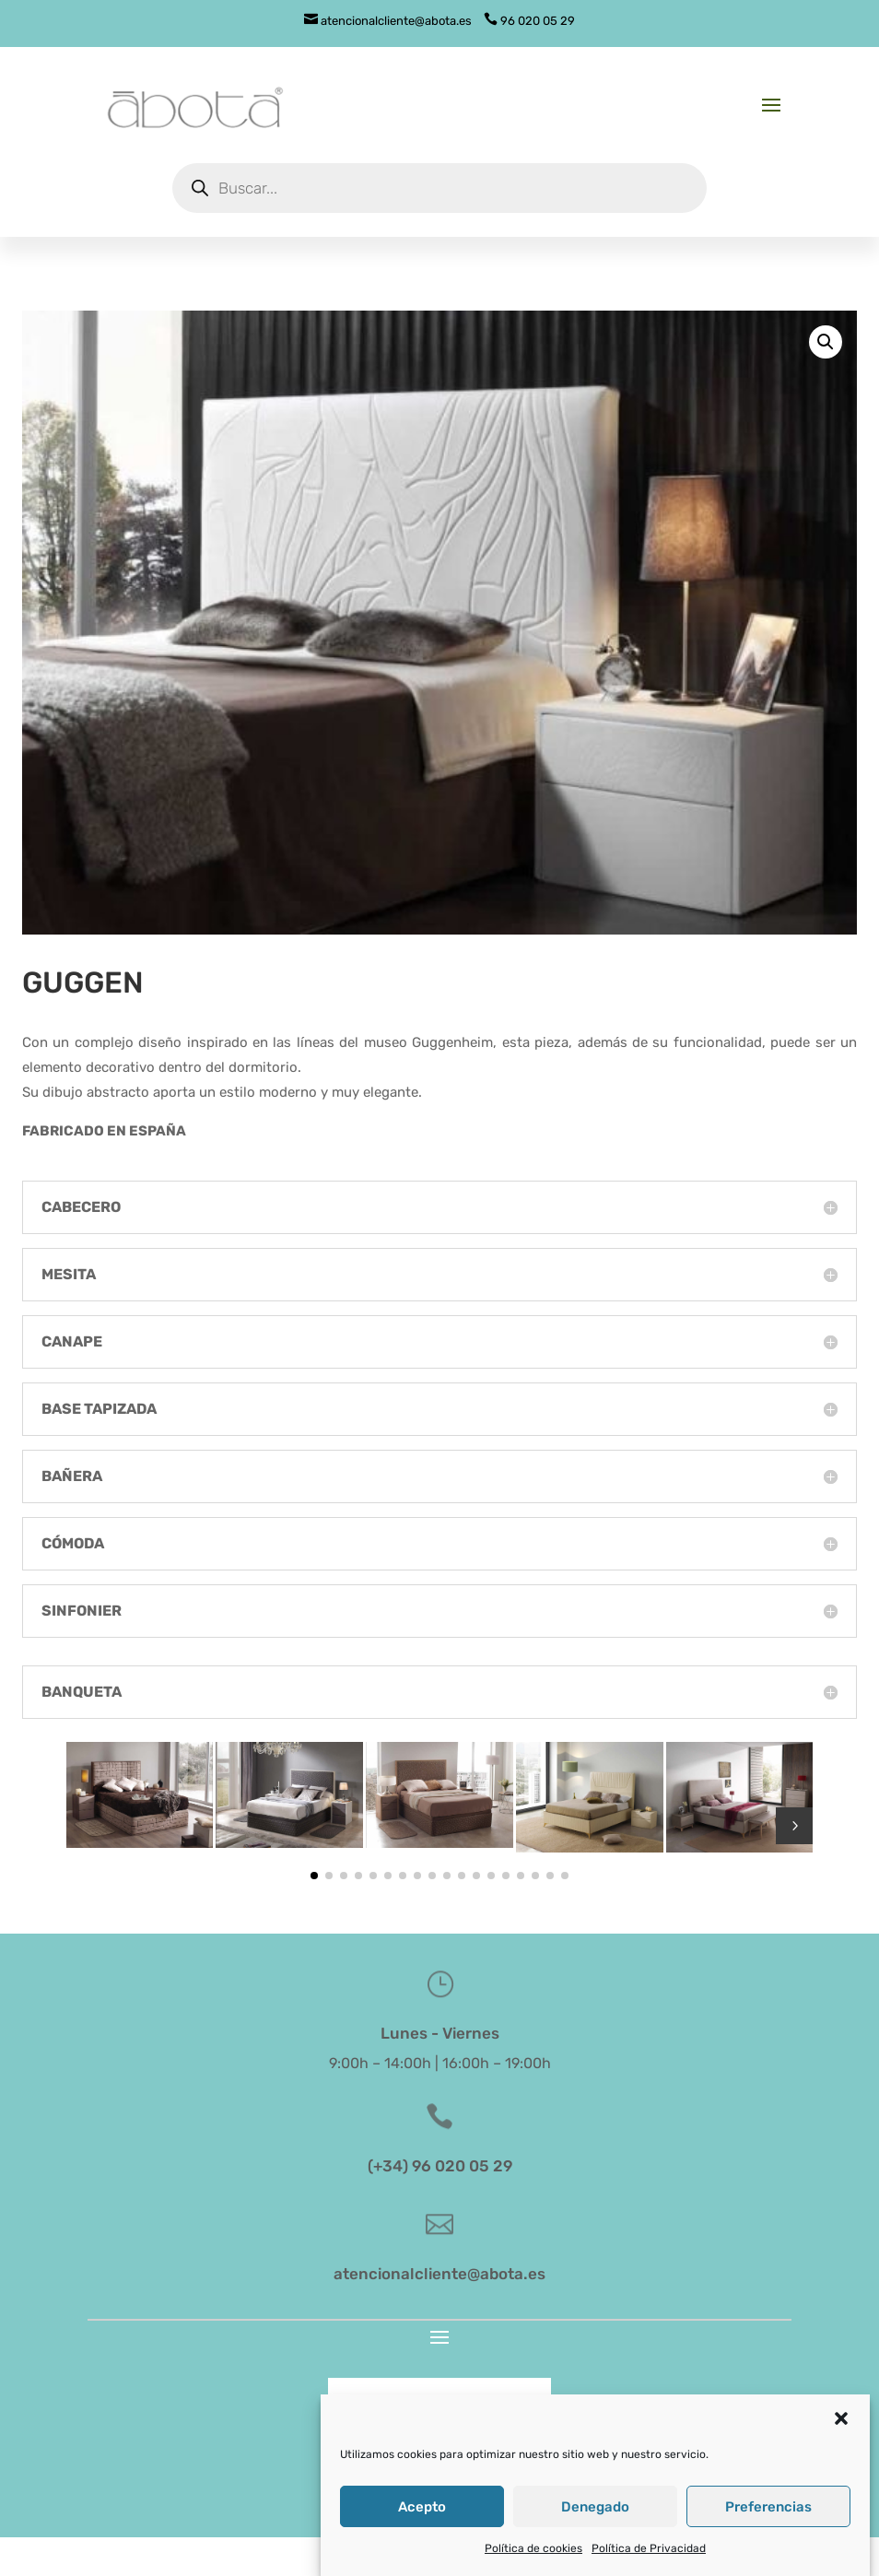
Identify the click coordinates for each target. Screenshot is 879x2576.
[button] (841, 2450)
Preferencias (768, 2537)
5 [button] (794, 1826)
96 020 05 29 (529, 21)
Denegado (595, 2537)
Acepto (422, 2537)
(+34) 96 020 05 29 (440, 2166)
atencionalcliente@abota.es (388, 21)
